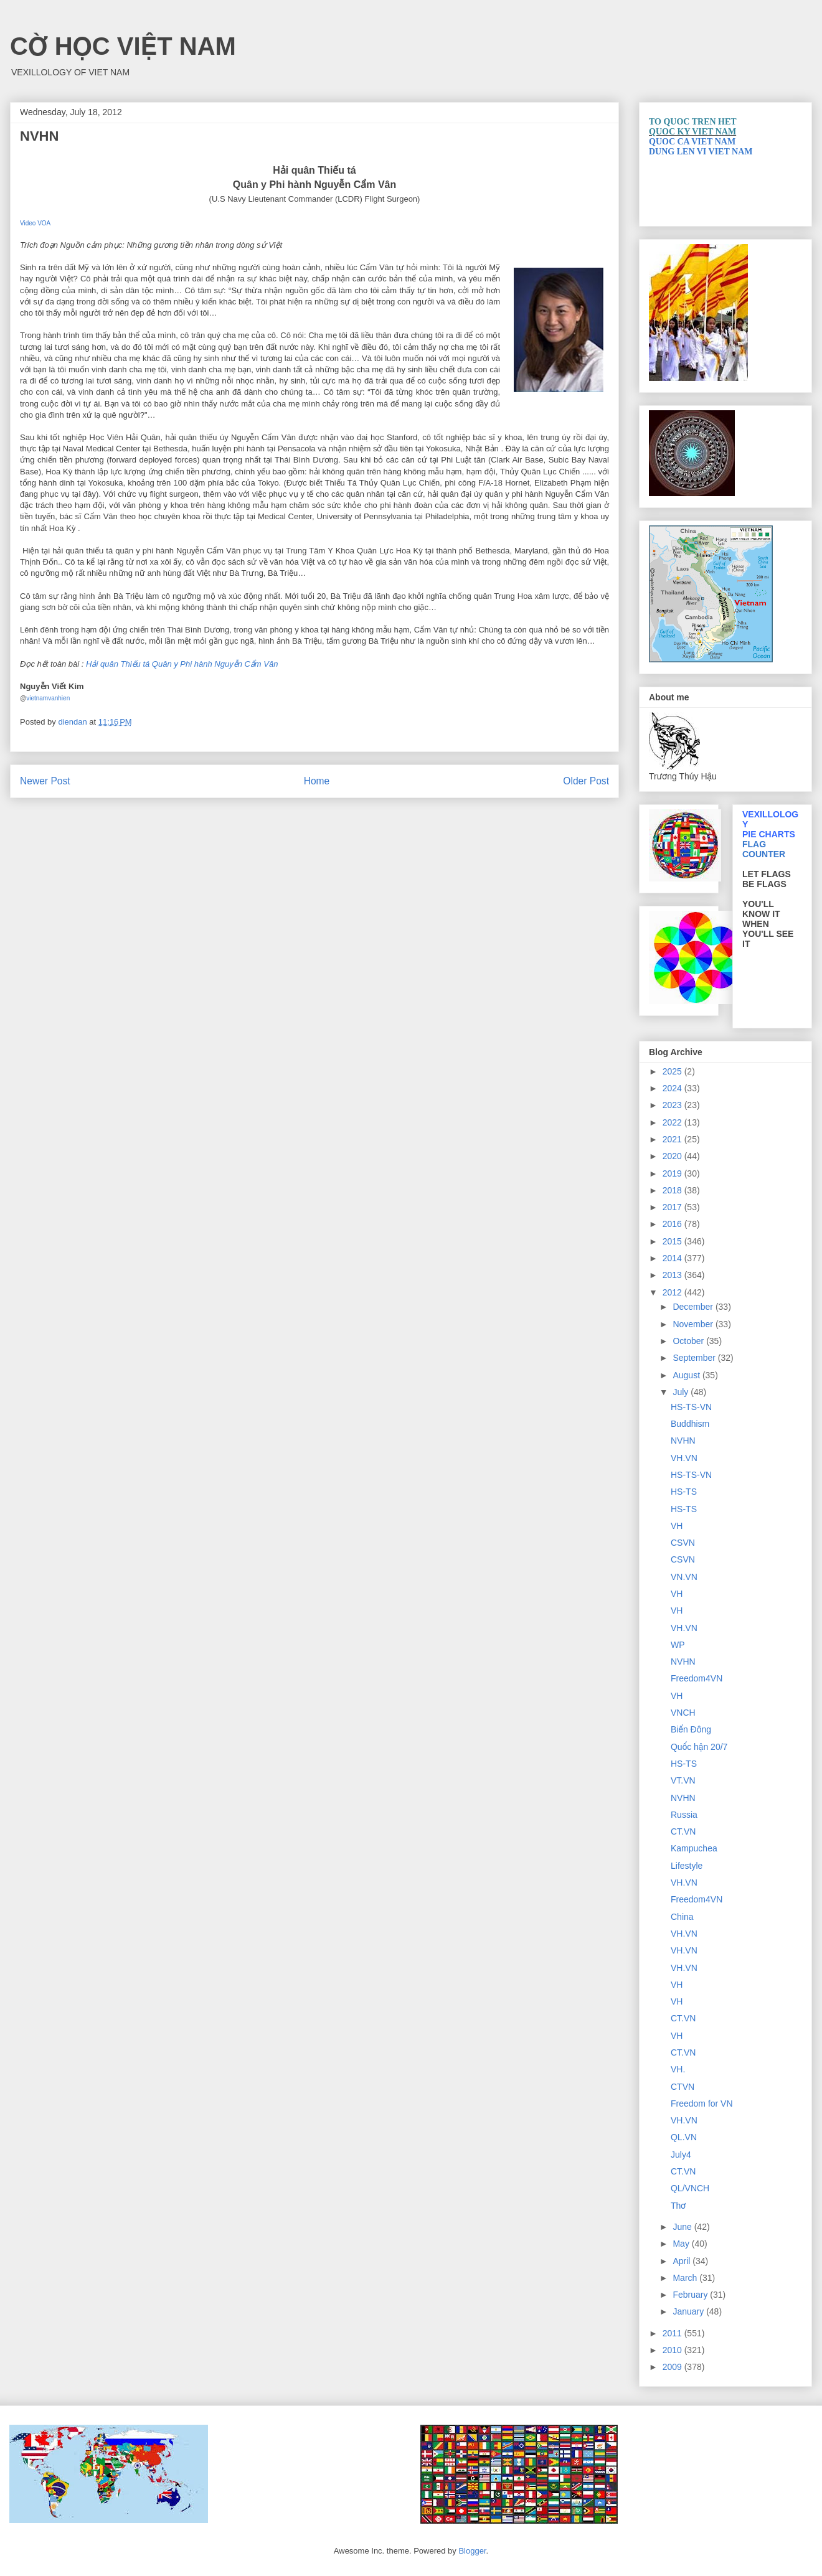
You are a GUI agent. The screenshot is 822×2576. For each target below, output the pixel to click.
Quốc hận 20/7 (699, 1747)
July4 (681, 2155)
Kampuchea (694, 1848)
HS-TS (684, 1492)
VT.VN (683, 1780)
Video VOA (35, 223)
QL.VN (684, 2137)
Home (317, 781)
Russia (684, 1815)
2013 (673, 1275)
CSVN (683, 1543)
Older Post (586, 781)
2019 (673, 1173)
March (686, 2278)
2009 (673, 2367)
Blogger (472, 2550)
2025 (673, 1071)
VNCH (683, 1713)
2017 (673, 1207)
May (682, 2244)
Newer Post (45, 781)
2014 (673, 1258)
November (694, 1324)
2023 (673, 1105)
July (682, 1392)
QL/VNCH (690, 2188)
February (691, 2295)
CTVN (682, 2087)
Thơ (678, 2206)
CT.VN (683, 1831)
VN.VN (684, 1577)
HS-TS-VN (691, 1407)
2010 (673, 2350)
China (682, 1917)
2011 (673, 2333)
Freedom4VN (696, 1678)
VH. (678, 2069)
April (682, 2261)
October (689, 1341)
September (695, 1358)
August (687, 1375)
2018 (673, 1190)
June (683, 2227)
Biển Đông (691, 1729)
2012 (673, 1292)
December (694, 1307)
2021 (673, 1139)
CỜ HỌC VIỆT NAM (123, 46)
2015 (673, 1241)
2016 (673, 1224)
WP (678, 1645)
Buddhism (690, 1424)
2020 (673, 1156)
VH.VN (684, 1458)
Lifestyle (686, 1866)
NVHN (683, 1440)
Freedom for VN (702, 2103)
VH (677, 1526)
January (689, 2311)
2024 (673, 1088)
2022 (673, 1122)
